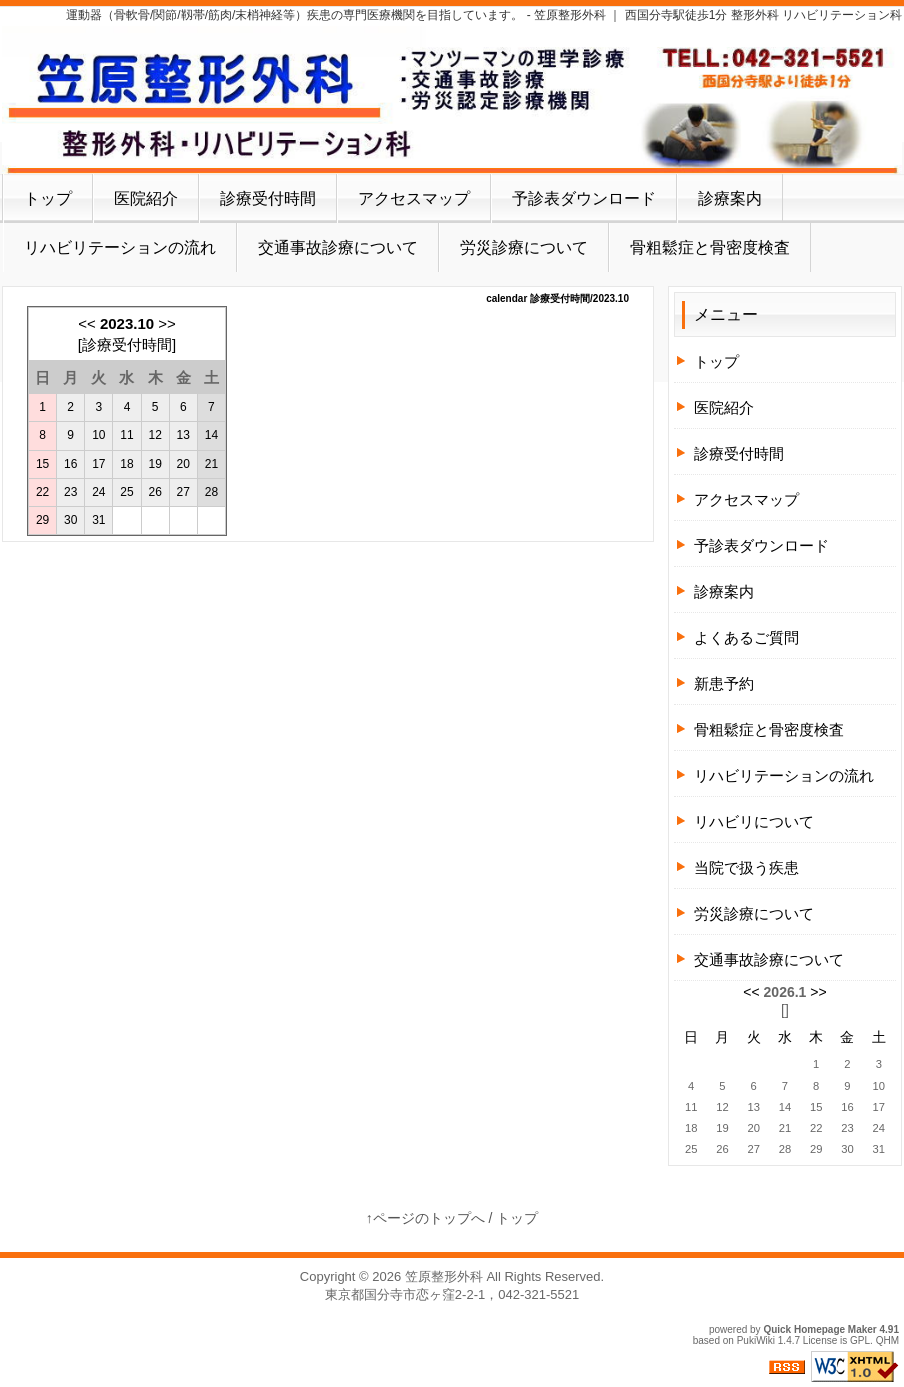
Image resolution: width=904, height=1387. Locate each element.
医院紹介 (146, 198)
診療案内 (730, 198)
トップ (48, 198)
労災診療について (524, 247)
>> (167, 323)
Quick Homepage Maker (819, 1329)
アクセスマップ (414, 198)
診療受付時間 (268, 198)
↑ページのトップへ (425, 1218)
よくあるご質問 (746, 637)
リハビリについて (754, 821)
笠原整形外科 (444, 1276)
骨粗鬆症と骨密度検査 (710, 247)
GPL (860, 1340)
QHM (887, 1340)
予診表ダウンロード (584, 198)
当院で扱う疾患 (746, 867)
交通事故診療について (338, 247)
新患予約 (724, 683)
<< (87, 323)
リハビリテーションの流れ (120, 247)
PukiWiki (756, 1340)
